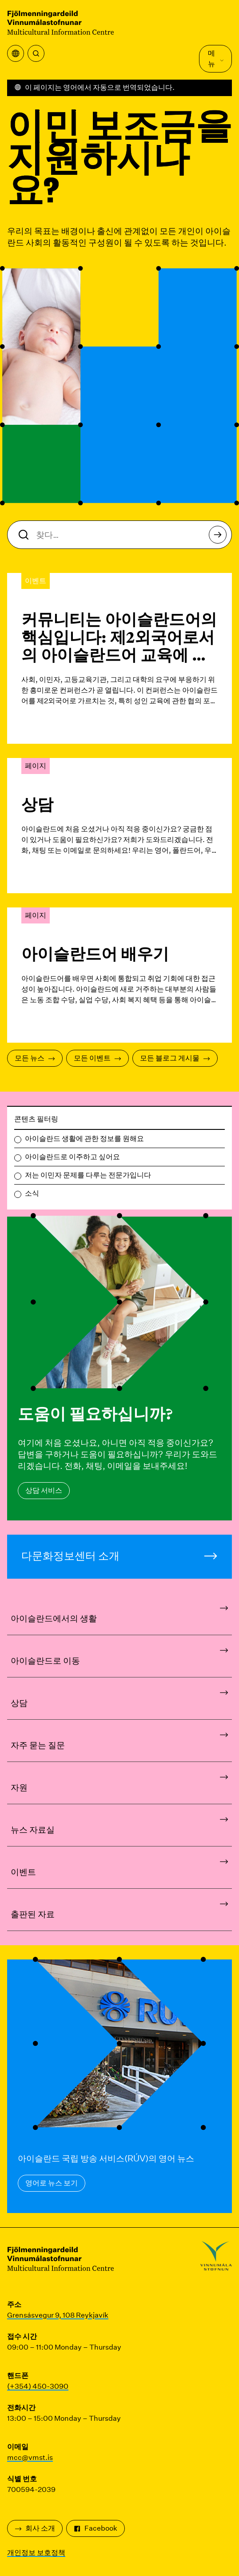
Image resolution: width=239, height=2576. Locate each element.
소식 (32, 1193)
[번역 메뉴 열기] (15, 53)
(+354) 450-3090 (37, 2386)
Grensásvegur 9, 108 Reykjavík (57, 2315)
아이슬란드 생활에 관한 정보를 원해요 (84, 1138)
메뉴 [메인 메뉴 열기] (216, 58)
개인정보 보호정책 (36, 2552)
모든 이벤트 (97, 1058)
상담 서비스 (43, 1490)
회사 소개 (35, 2528)
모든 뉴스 (35, 1058)
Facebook (95, 2528)
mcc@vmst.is (30, 2457)
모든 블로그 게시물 (175, 1058)
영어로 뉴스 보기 (51, 2183)
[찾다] (36, 53)
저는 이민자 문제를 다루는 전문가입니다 (88, 1175)
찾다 (218, 537)
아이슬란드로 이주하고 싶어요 (72, 1157)
